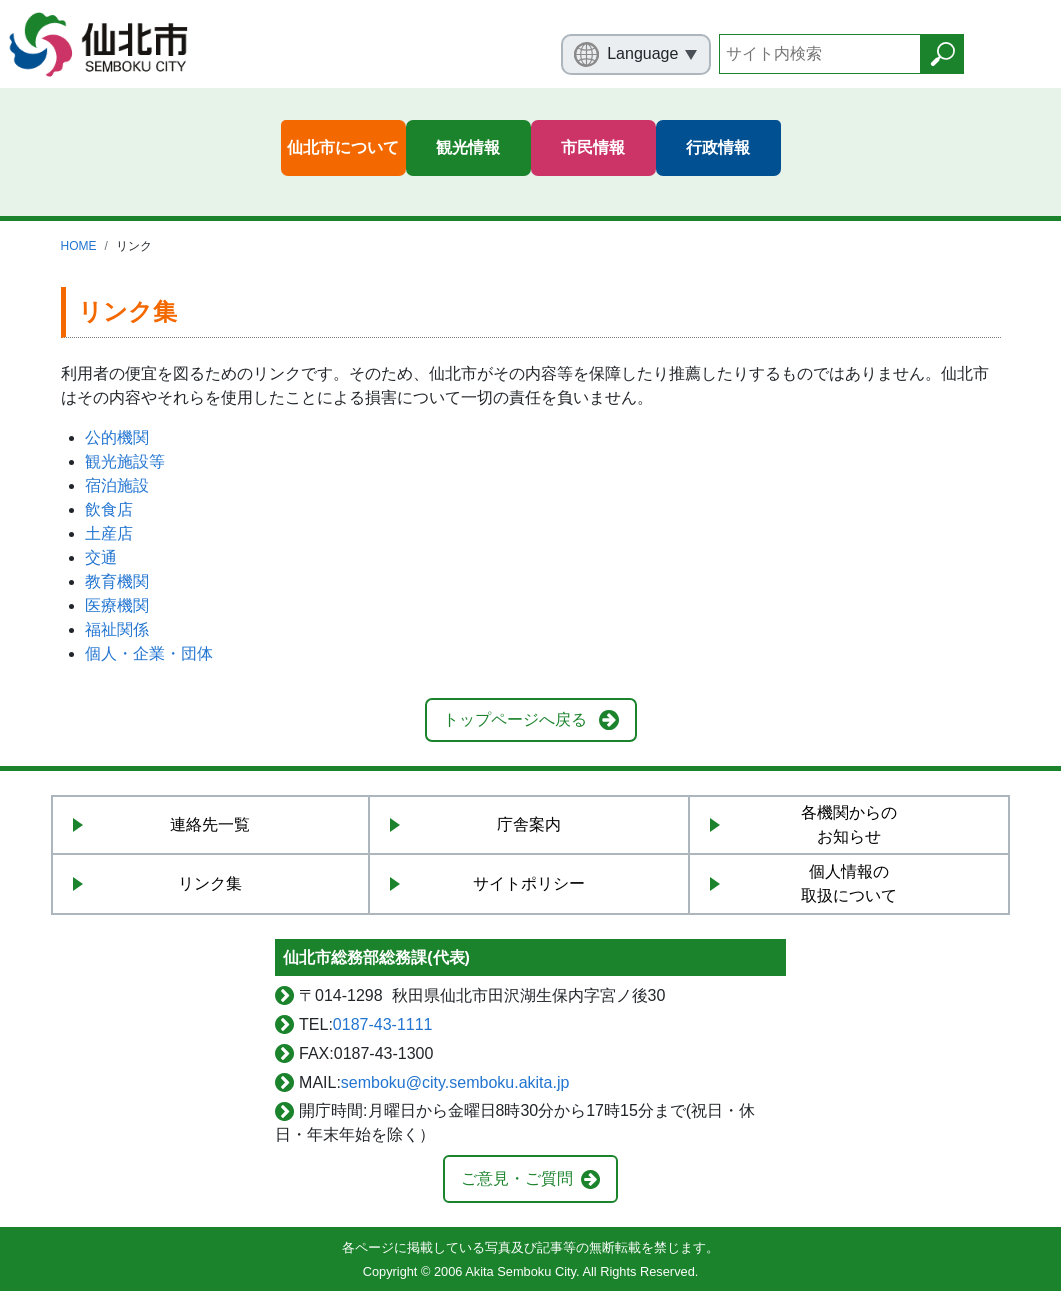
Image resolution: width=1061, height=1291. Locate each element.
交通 (101, 557)
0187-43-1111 (383, 1024)
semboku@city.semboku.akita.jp (455, 1082)
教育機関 (117, 581)
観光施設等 (125, 461)
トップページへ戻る (515, 719)
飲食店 (109, 509)
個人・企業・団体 (149, 653)
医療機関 (117, 605)
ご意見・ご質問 (517, 1178)
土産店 (109, 533)
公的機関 (117, 437)
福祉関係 (117, 629)
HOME (79, 246)
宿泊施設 (117, 485)
